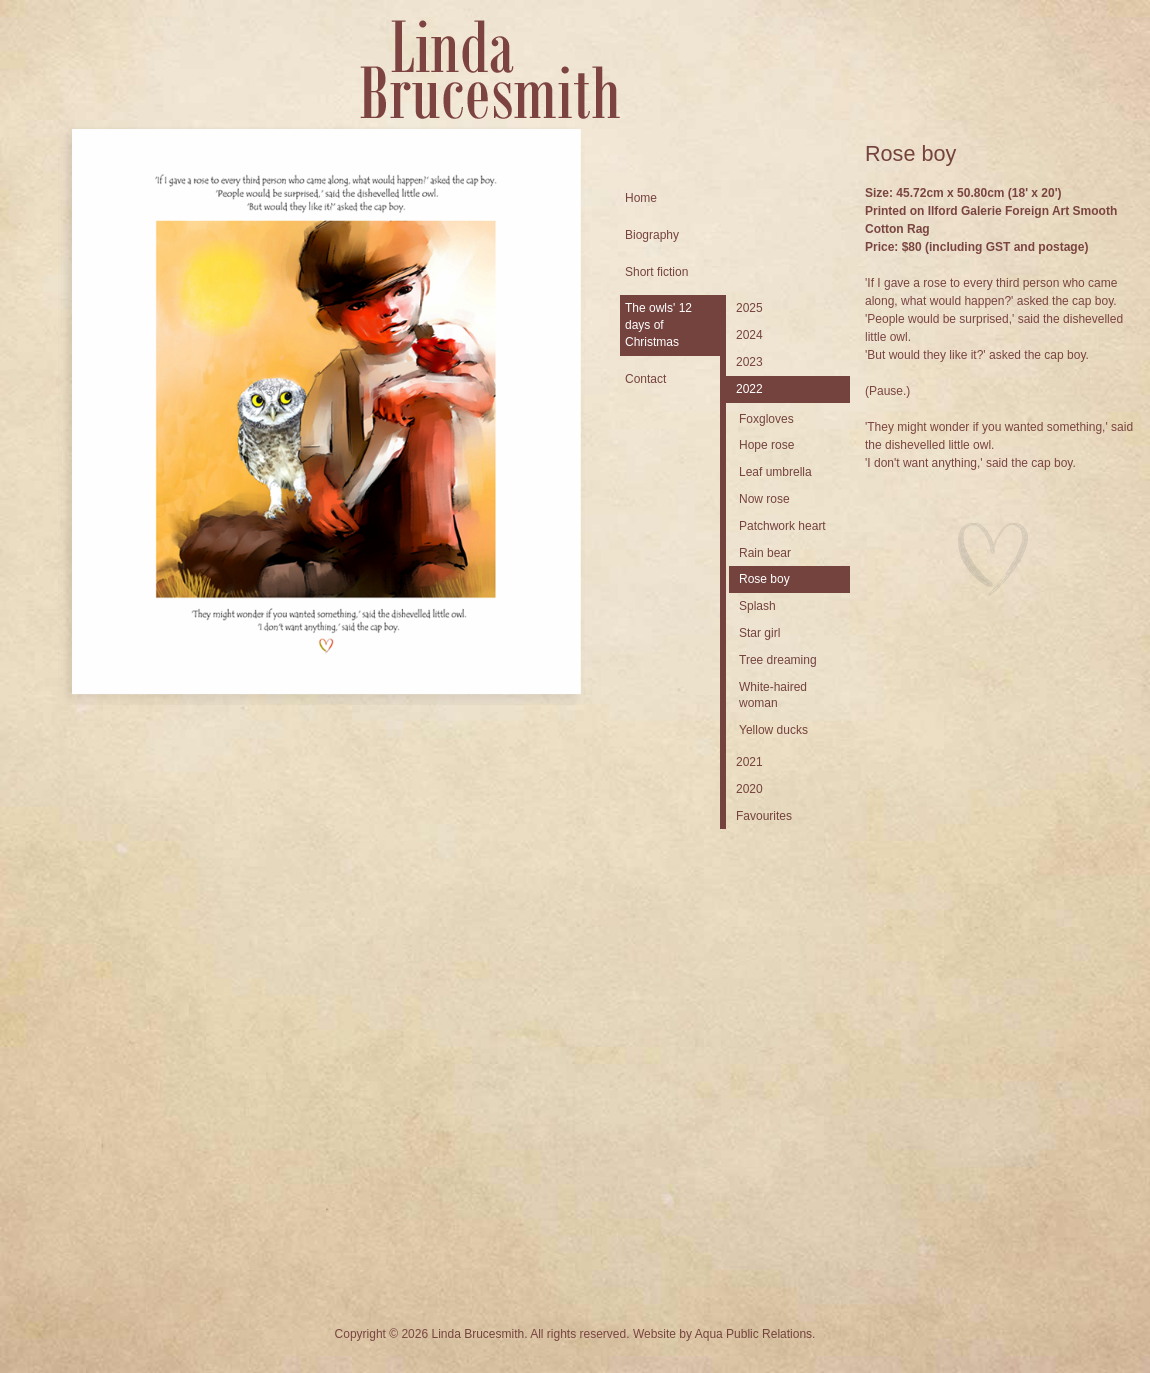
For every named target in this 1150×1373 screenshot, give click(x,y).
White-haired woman (773, 695)
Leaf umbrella (775, 472)
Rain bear (765, 553)
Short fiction (656, 272)
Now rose (764, 499)
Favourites (764, 816)
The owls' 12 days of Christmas (658, 325)
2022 (749, 389)
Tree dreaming (778, 660)
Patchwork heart (782, 526)
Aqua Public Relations (753, 1334)
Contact (645, 379)
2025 (749, 308)
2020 (749, 789)
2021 (749, 762)
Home (641, 198)
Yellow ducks (773, 730)
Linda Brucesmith (490, 69)
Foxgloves (766, 419)
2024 (749, 335)
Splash (757, 606)
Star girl (759, 633)
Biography (652, 235)
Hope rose (766, 445)
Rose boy (764, 579)
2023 (749, 362)
